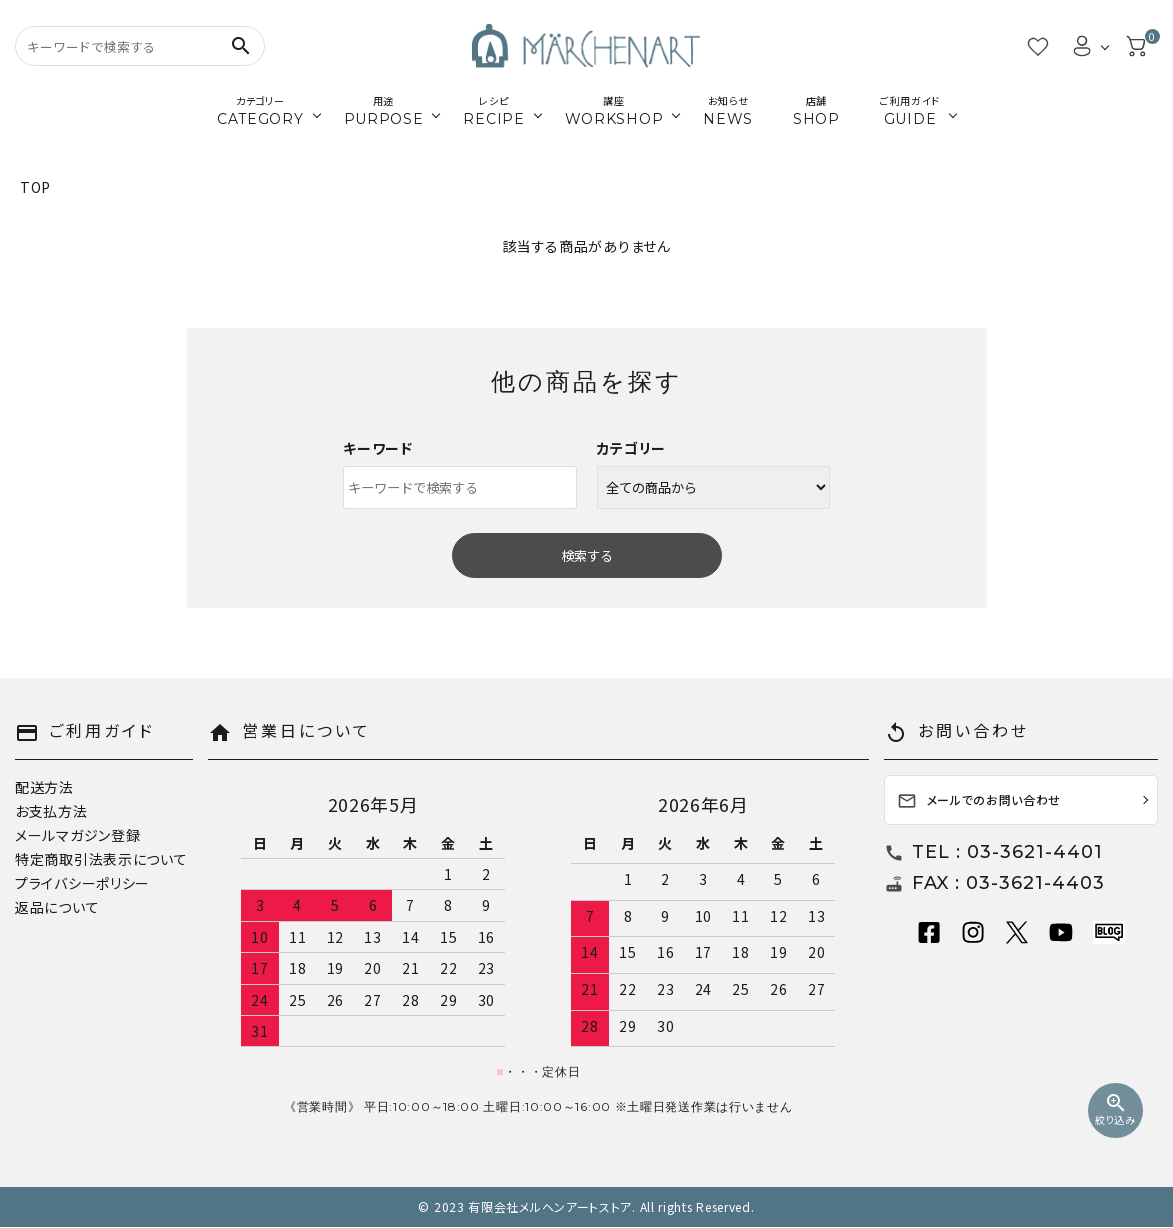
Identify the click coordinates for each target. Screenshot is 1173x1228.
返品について (57, 907)
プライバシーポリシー (82, 883)
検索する (587, 555)
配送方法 (44, 787)
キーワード (378, 448)
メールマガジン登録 (77, 835)
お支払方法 (51, 811)
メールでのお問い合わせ (979, 801)
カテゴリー (632, 448)
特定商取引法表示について (101, 859)
